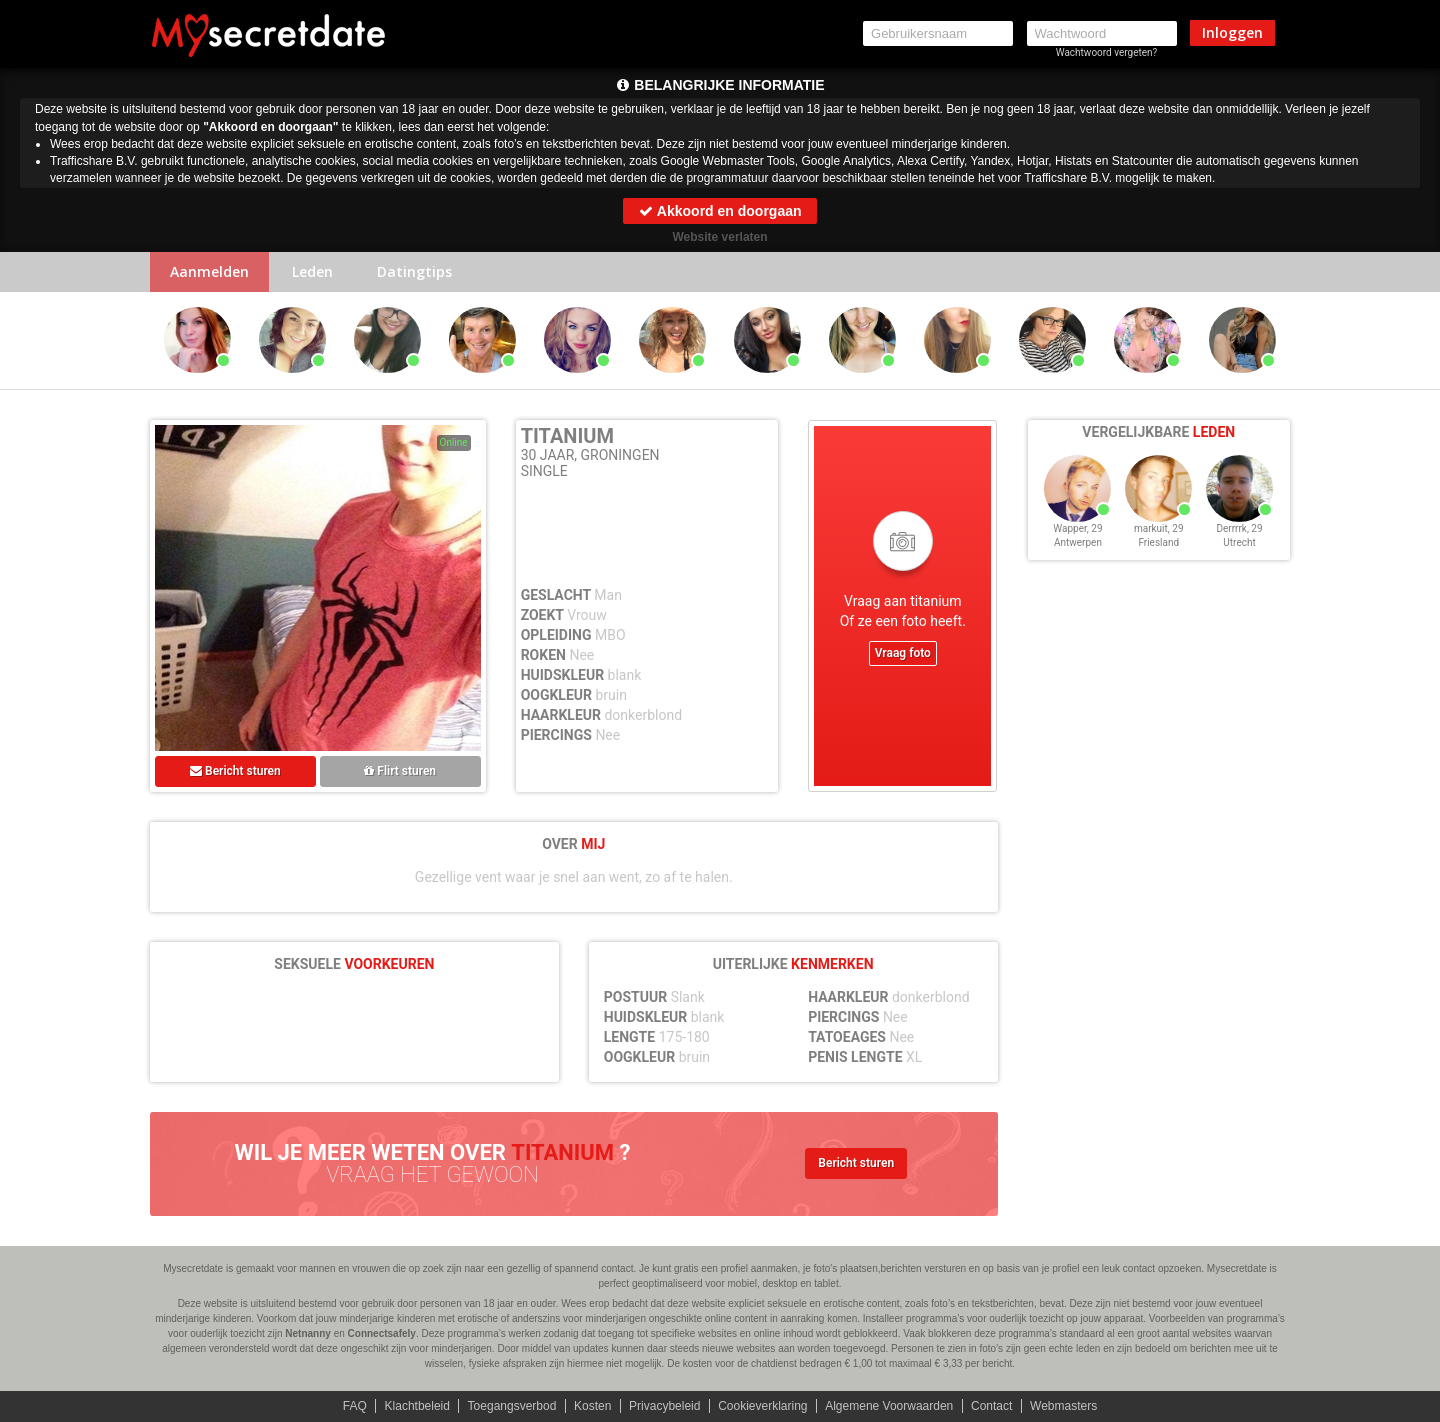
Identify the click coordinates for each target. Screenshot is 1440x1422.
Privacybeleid (664, 1406)
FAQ (355, 1406)
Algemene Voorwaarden (889, 1406)
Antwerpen (1078, 542)
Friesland (1158, 542)
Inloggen (1232, 32)
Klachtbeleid (417, 1406)
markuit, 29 (1159, 528)
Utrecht (1239, 542)
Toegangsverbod (512, 1406)
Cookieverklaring (762, 1406)
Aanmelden (209, 271)
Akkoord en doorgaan (719, 211)
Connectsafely (382, 1333)
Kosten (592, 1406)
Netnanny (308, 1333)
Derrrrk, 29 (1239, 528)
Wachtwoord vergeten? (1107, 52)
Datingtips (414, 271)
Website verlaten (719, 237)
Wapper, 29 (1077, 528)
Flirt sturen (400, 771)
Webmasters (1063, 1406)
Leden (312, 271)
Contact (991, 1406)
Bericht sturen (235, 771)
